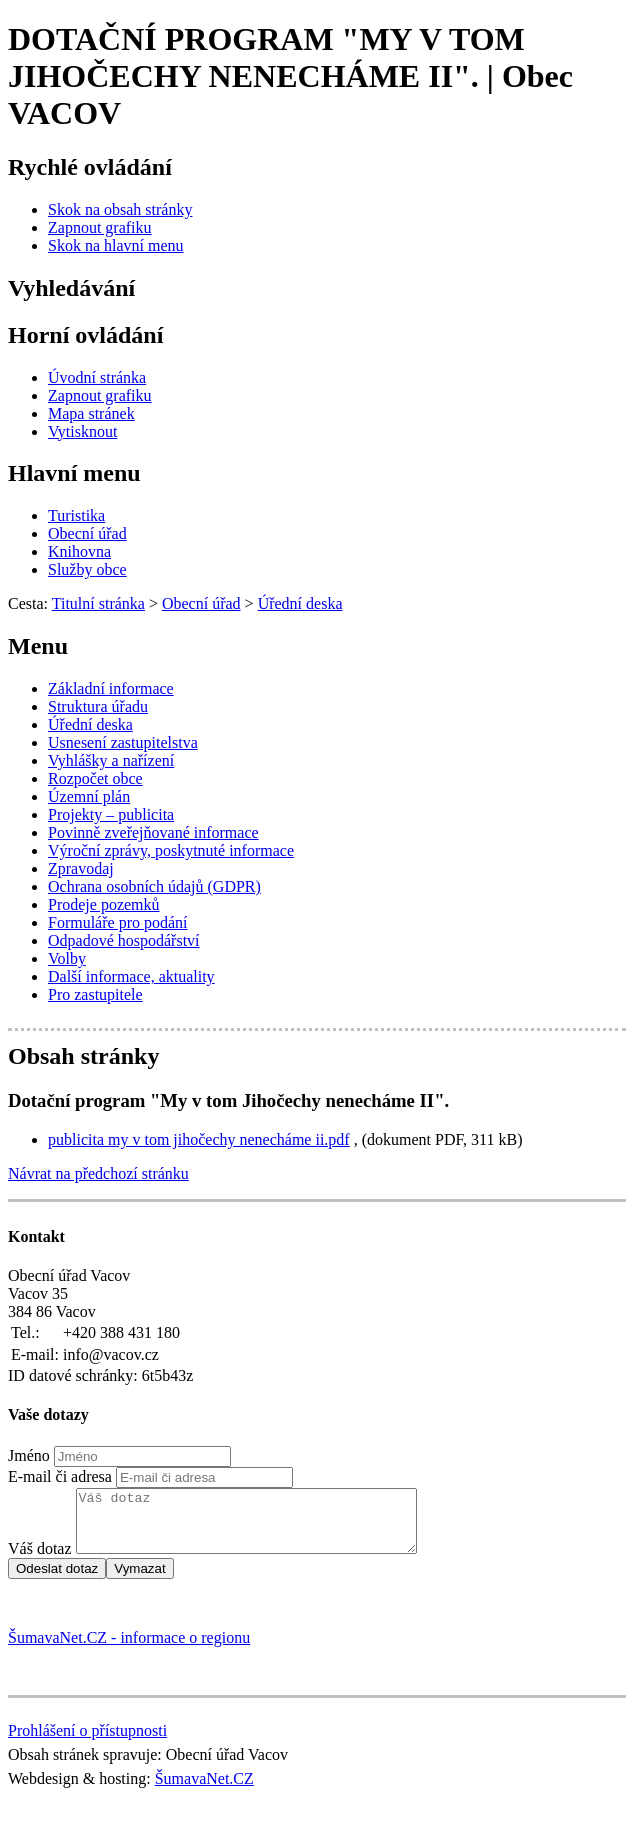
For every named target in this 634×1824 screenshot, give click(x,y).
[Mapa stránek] (91, 413)
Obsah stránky (83, 1056)
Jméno (29, 1455)
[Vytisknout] (82, 431)
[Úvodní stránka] (97, 377)
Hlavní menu (74, 473)
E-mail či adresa (60, 1476)
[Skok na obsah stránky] (120, 209)
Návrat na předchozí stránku (98, 1173)
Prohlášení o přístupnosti (87, 1742)
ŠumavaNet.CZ (204, 1790)
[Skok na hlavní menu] (116, 245)
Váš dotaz (40, 1560)
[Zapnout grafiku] (100, 227)
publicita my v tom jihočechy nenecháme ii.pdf (199, 1139)
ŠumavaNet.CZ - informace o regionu (129, 1649)
